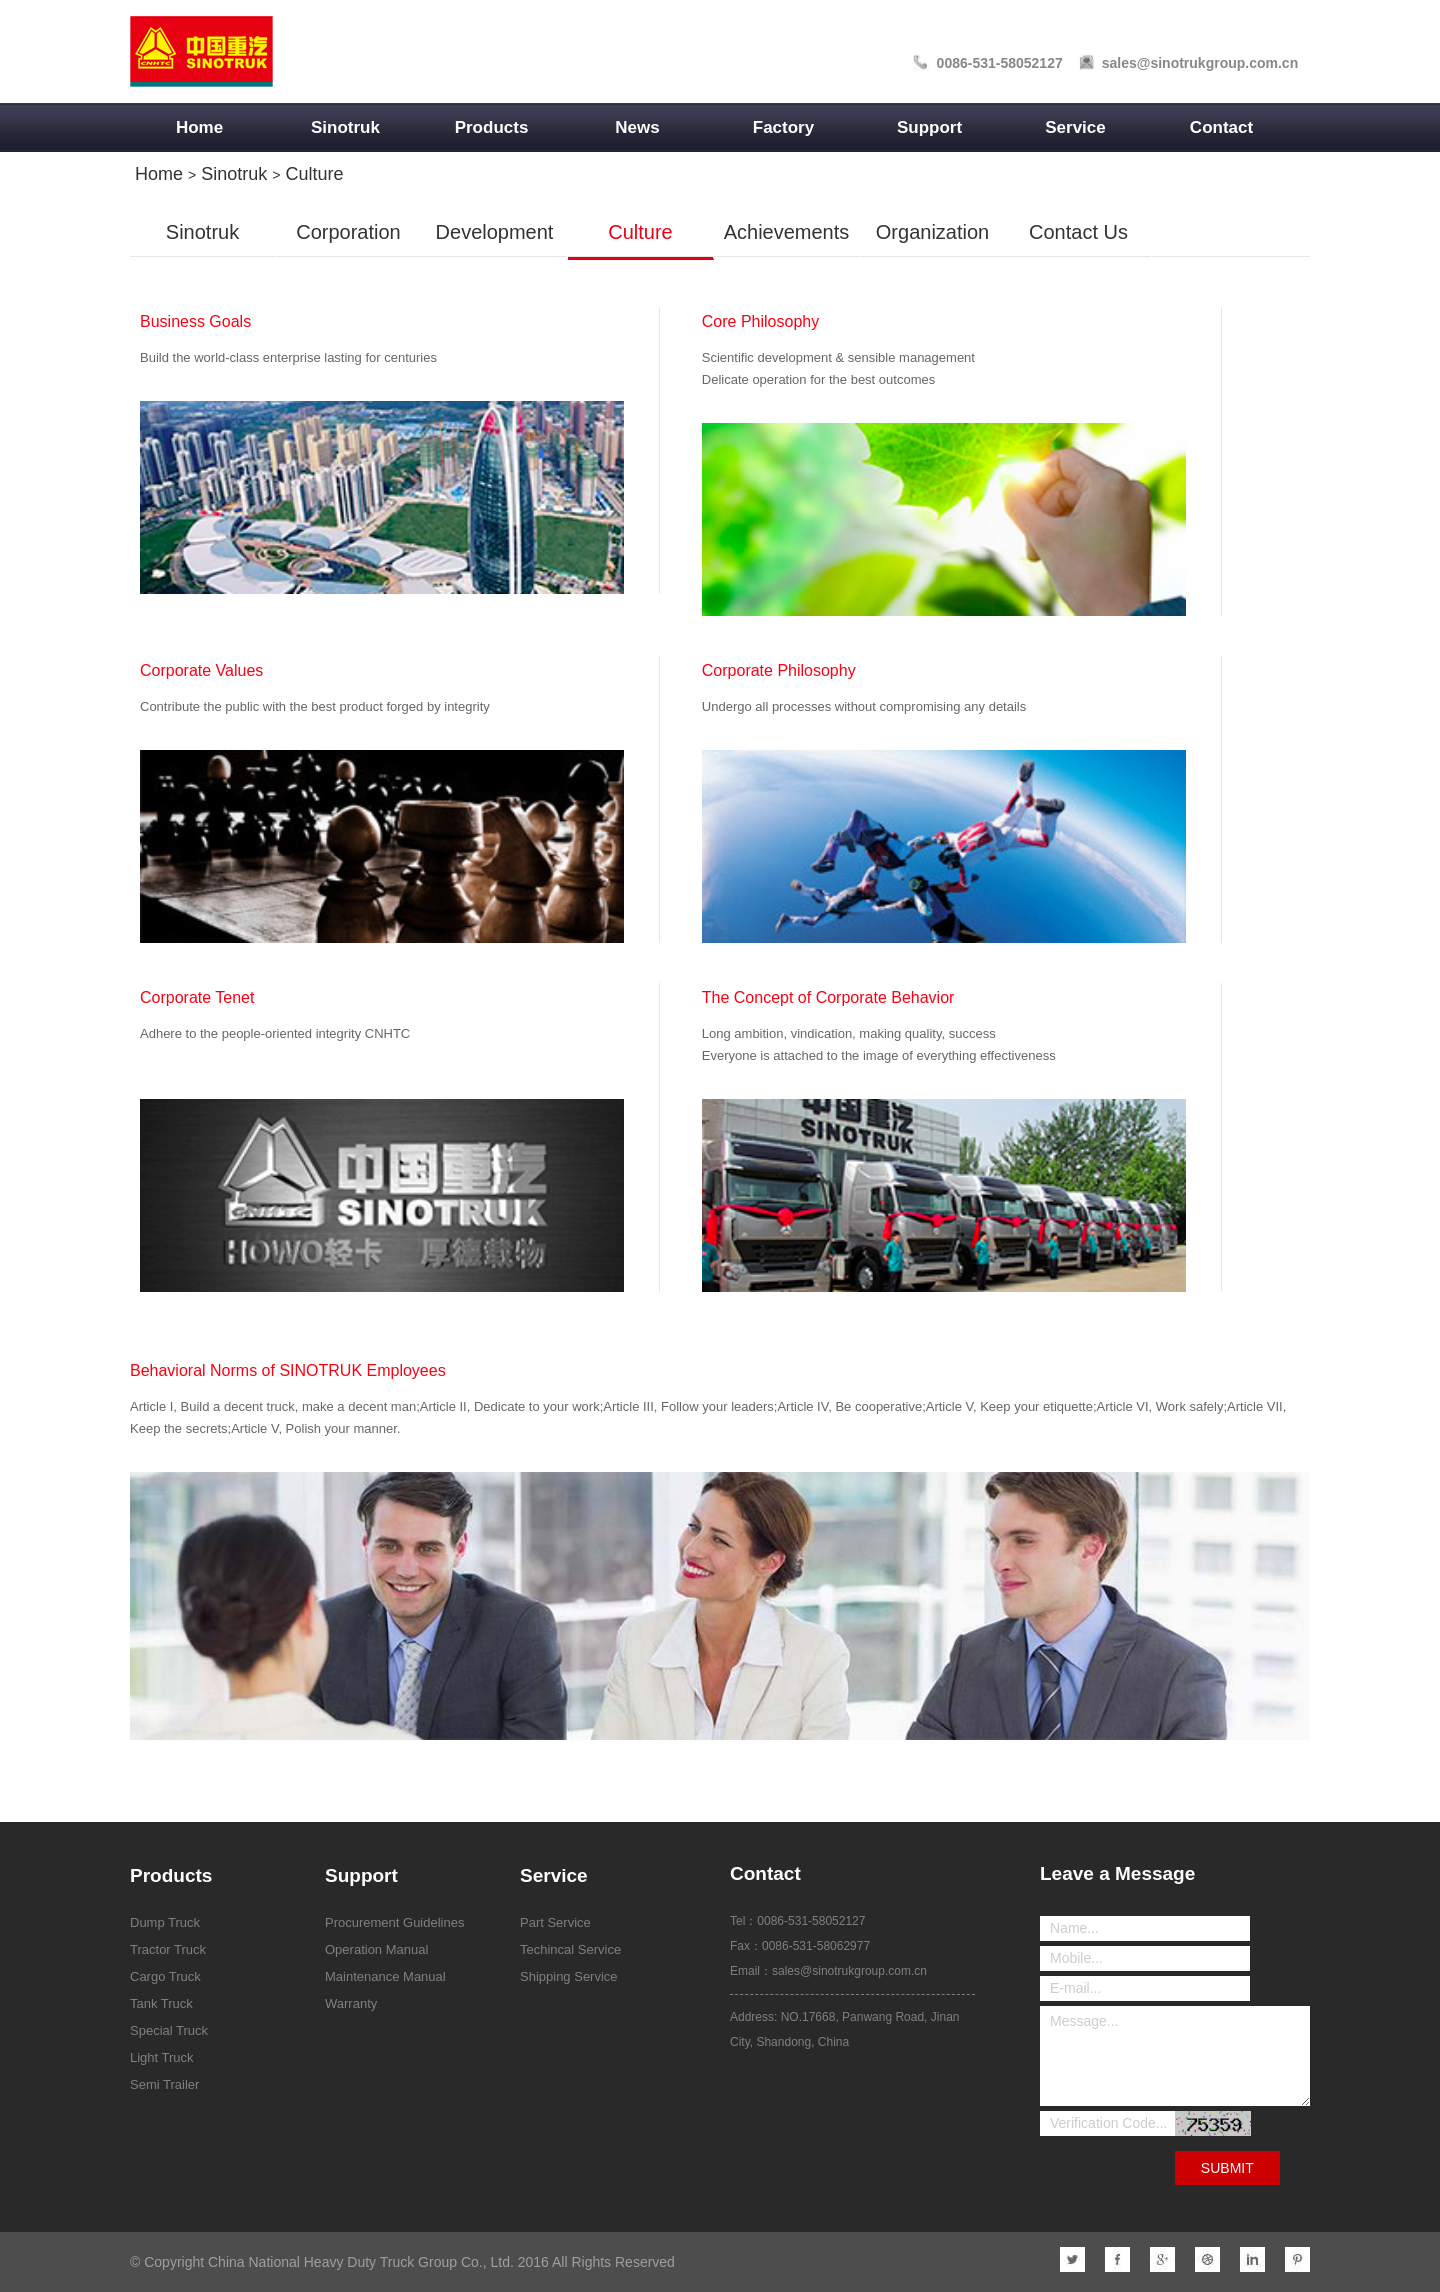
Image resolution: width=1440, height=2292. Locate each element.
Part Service (555, 1922)
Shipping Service (569, 1976)
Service (1075, 127)
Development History (495, 242)
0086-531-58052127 (1000, 63)
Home (199, 127)
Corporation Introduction (348, 242)
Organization (932, 232)
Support (929, 127)
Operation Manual (376, 1949)
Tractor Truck (168, 1949)
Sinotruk (345, 127)
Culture (314, 174)
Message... (1175, 2056)
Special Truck (169, 2030)
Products (492, 127)
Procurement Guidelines (394, 1922)
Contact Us (1078, 232)
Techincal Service (570, 1949)
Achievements (787, 232)
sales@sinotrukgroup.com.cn (1200, 63)
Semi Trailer (164, 2084)
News (637, 127)
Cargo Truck (165, 1976)
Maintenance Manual (385, 1976)
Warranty (351, 2003)
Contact (1221, 127)
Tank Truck (161, 2003)
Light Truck (162, 2057)
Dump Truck (165, 1922)
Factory (783, 127)
